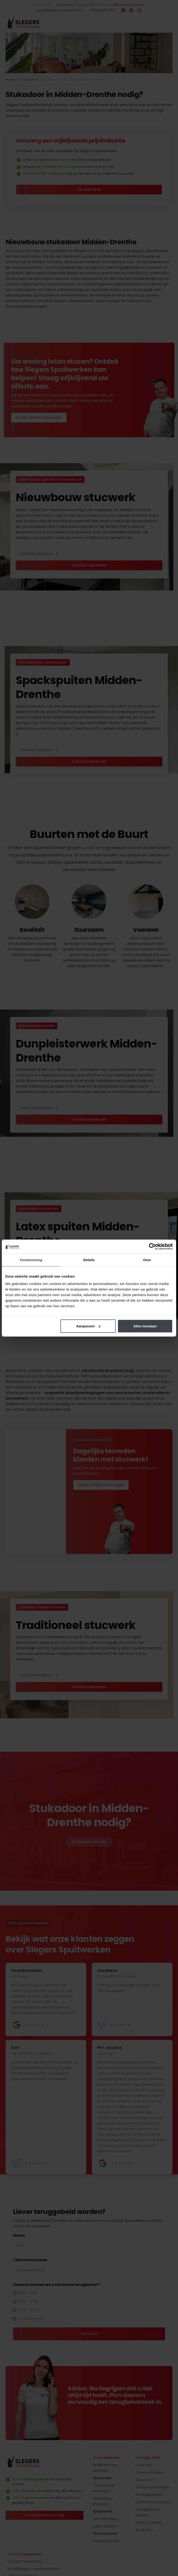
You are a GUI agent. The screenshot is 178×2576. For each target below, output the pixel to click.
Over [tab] (147, 1260)
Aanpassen (88, 1326)
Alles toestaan (145, 1326)
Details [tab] (89, 1260)
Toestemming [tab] (31, 1260)
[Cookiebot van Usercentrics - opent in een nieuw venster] (152, 1246)
